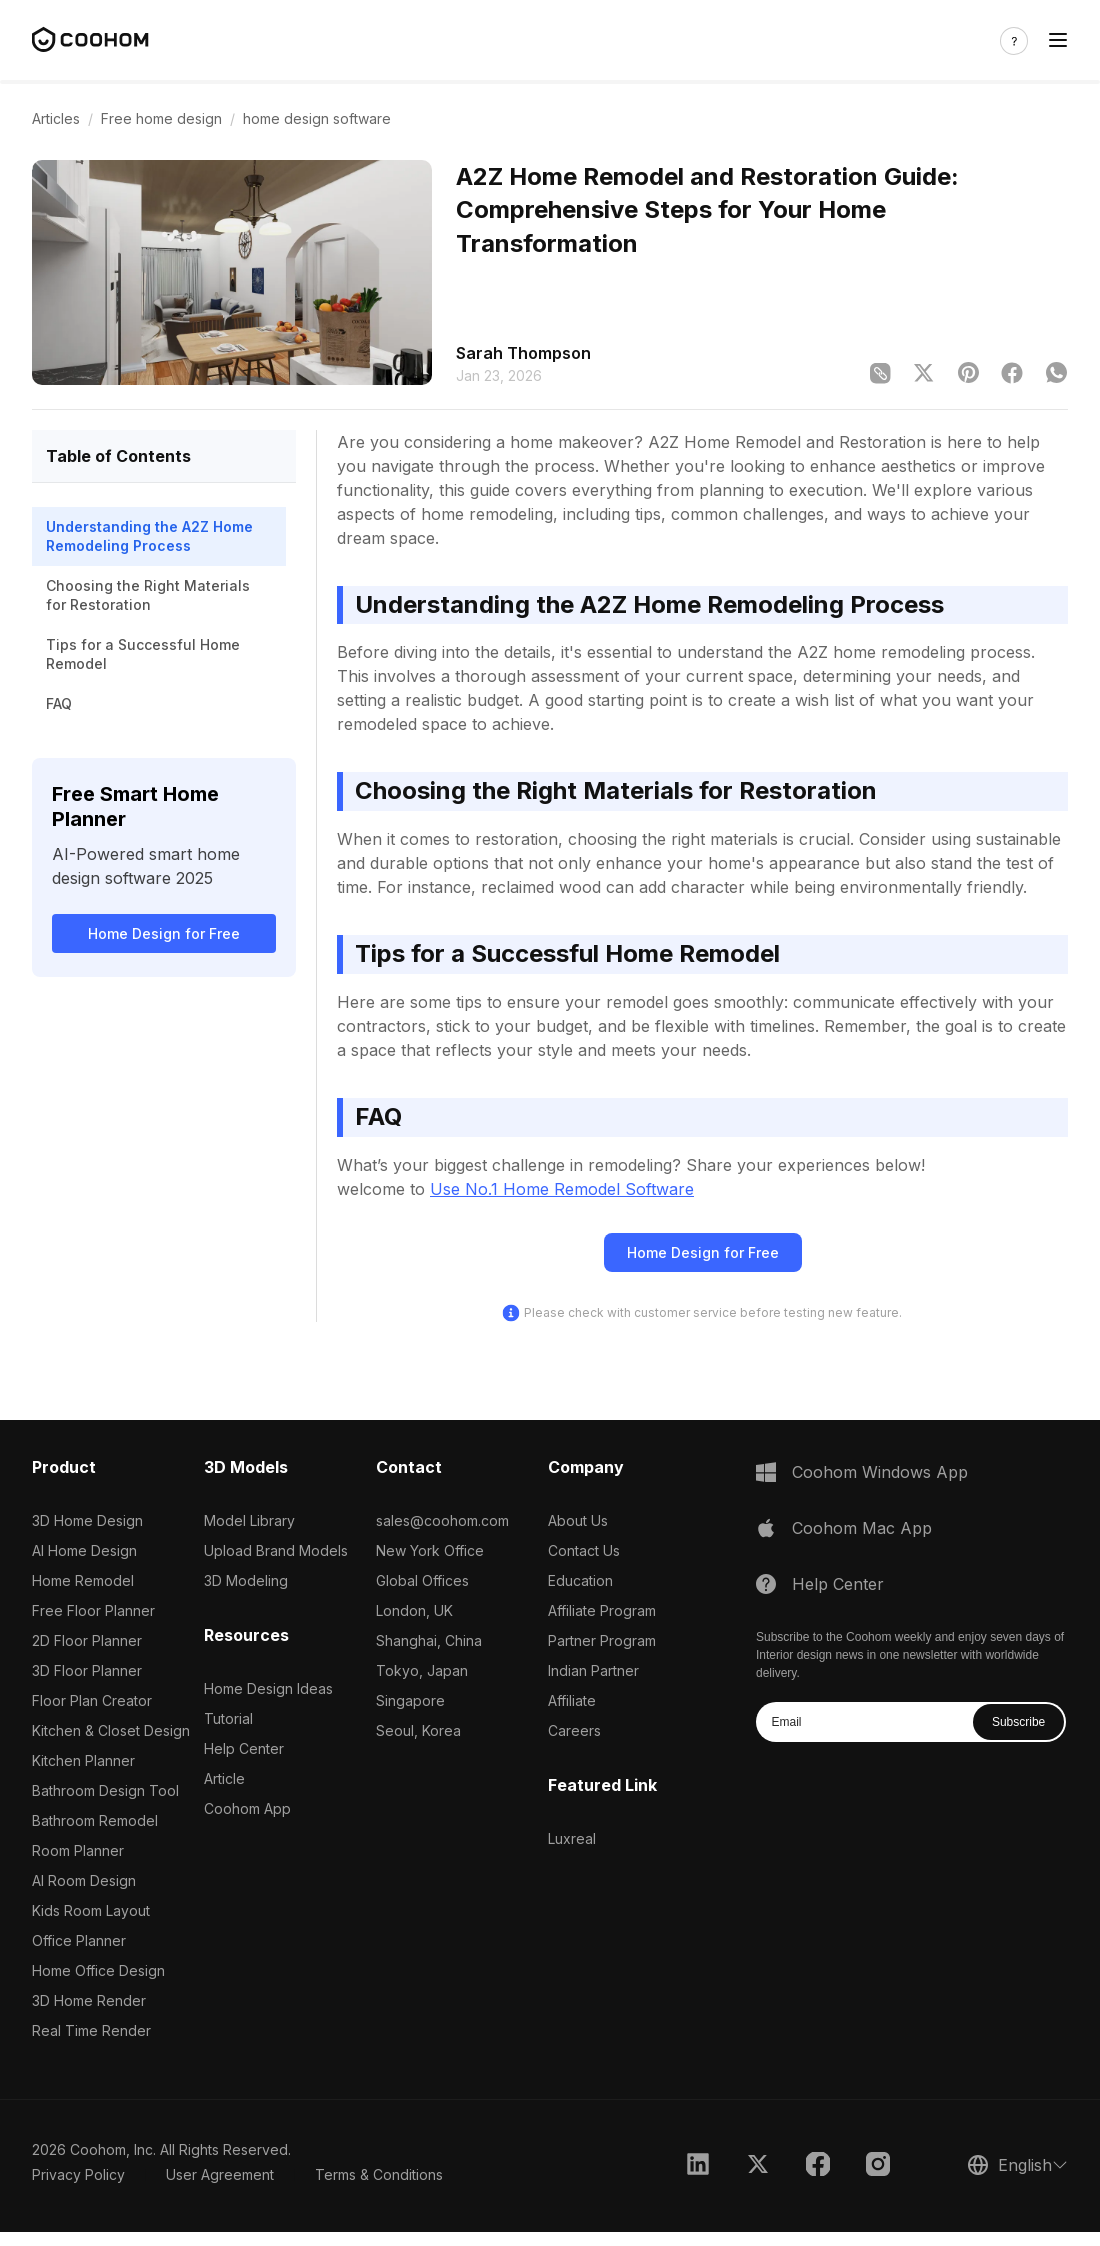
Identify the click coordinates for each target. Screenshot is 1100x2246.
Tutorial (228, 1718)
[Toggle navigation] (1058, 40)
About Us (578, 1520)
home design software (317, 118)
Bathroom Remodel (95, 1820)
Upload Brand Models (276, 1550)
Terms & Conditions (379, 2174)
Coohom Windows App (880, 1472)
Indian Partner (593, 1670)
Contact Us (584, 1550)
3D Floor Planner (87, 1670)
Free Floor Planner (93, 1610)
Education (580, 1580)
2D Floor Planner (87, 1640)
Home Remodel (83, 1580)
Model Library (249, 1520)
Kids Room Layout (91, 1910)
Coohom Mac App (862, 1528)
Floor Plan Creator (92, 1700)
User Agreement (220, 2174)
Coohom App (247, 1808)
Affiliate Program (602, 1610)
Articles (56, 118)
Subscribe (1018, 1722)
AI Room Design (84, 1880)
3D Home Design (87, 1520)
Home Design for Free (164, 933)
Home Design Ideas (268, 1688)
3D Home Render (89, 2000)
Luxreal (572, 1838)
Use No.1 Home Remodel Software (562, 1189)
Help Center (244, 1748)
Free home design (161, 118)
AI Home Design (84, 1550)
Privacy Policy (78, 2174)
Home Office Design (98, 1970)
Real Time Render (91, 2030)
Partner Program (602, 1640)
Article (224, 1778)
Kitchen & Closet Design (111, 1730)
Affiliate (572, 1700)
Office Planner (79, 1940)
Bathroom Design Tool (105, 1790)
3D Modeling (246, 1580)
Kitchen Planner (83, 1760)
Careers (574, 1730)
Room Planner (78, 1850)
